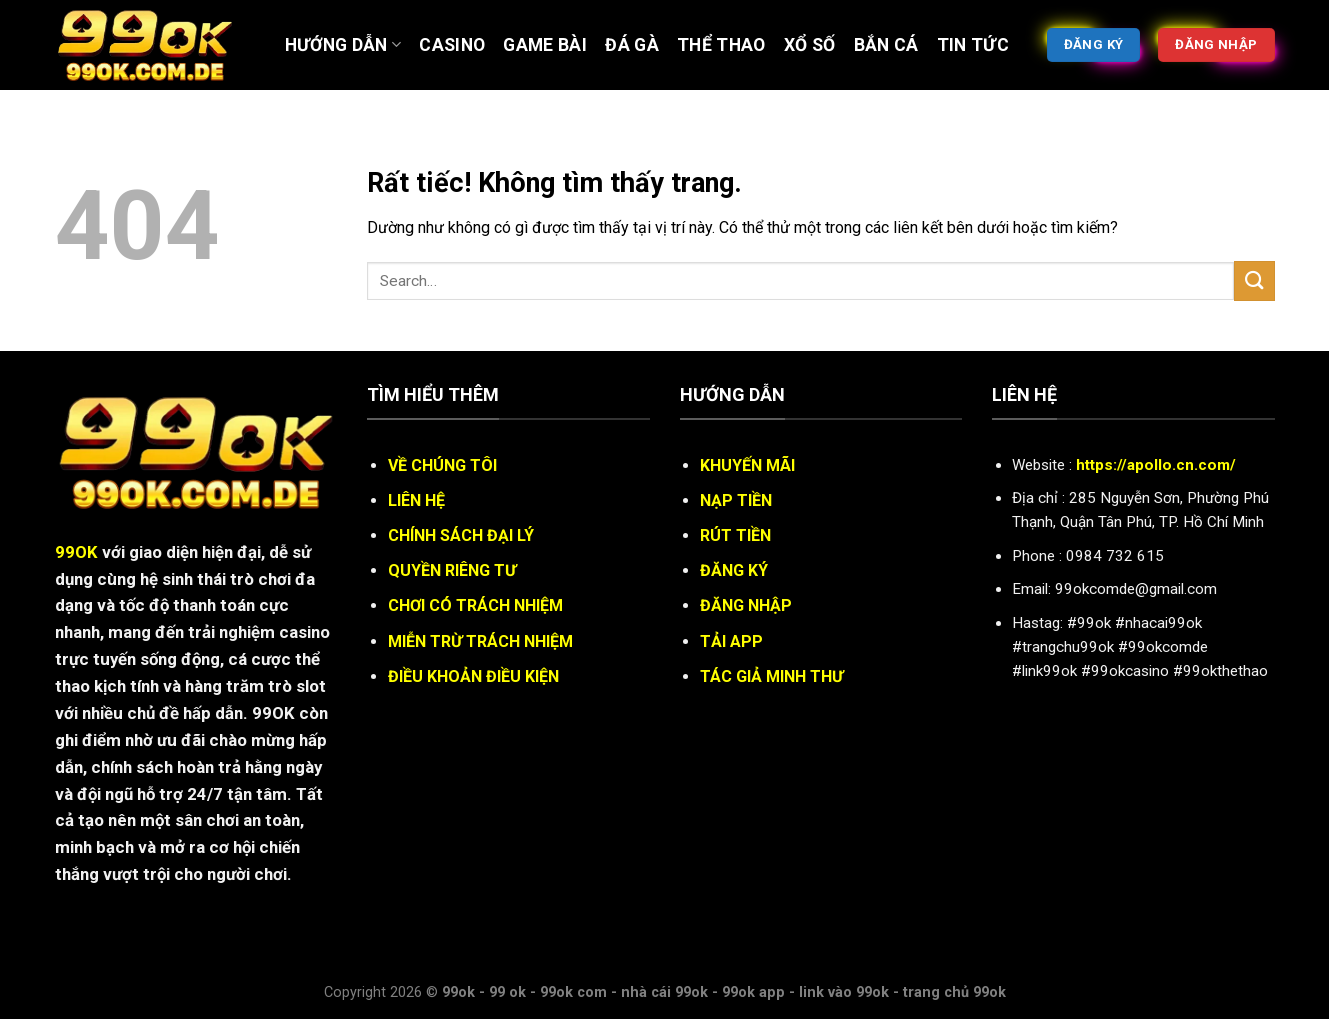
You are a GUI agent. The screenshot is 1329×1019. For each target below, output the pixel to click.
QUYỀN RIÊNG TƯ (452, 570)
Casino (452, 45)
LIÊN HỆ (416, 500)
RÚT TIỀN (735, 535)
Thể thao (721, 45)
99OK (76, 552)
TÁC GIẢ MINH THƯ (771, 676)
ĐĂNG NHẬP (746, 605)
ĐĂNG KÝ (734, 570)
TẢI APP (731, 641)
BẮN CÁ (886, 45)
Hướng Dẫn (343, 45)
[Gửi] (1254, 280)
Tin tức (973, 45)
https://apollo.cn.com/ (1156, 465)
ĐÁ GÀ (632, 45)
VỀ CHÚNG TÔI (442, 465)
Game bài (545, 45)
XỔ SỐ (810, 45)
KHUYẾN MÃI (747, 465)
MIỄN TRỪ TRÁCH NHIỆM (480, 641)
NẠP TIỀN (736, 500)
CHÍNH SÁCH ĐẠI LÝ (461, 535)
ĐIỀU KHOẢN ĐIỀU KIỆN (473, 676)
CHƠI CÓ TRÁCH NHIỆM (475, 605)
